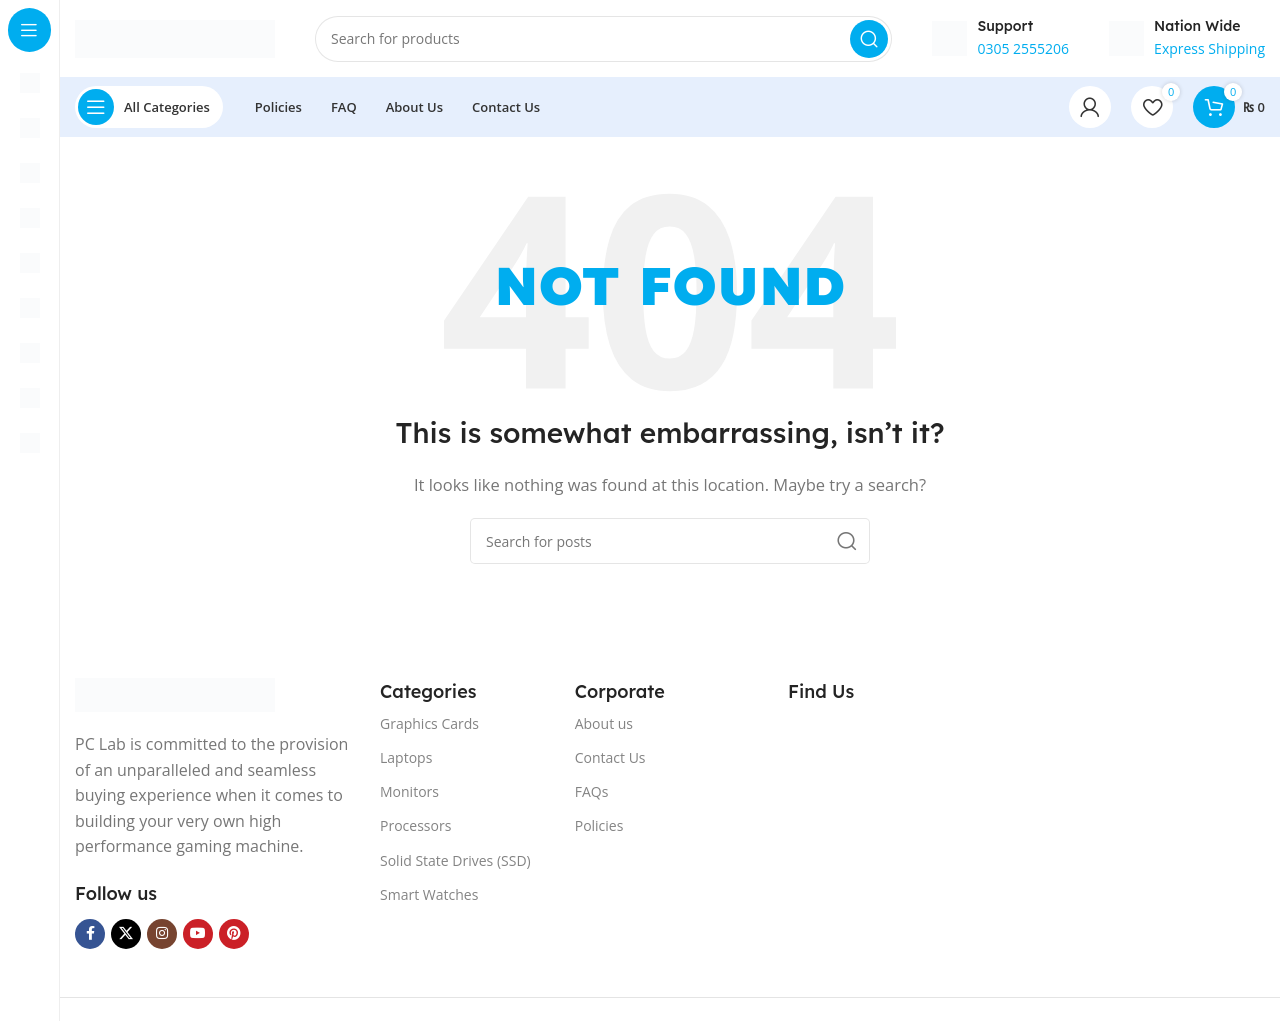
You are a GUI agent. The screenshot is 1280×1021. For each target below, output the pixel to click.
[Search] (603, 40)
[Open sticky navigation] (149, 110)
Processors (415, 828)
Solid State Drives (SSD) (455, 862)
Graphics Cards (429, 725)
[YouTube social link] (198, 936)
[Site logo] (175, 38)
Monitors (409, 794)
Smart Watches (429, 896)
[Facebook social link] (90, 936)
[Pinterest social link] (234, 936)
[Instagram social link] (162, 936)
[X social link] (126, 936)
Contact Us (610, 759)
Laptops (406, 759)
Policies (599, 828)
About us (604, 725)
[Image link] (175, 696)
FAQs (592, 794)
